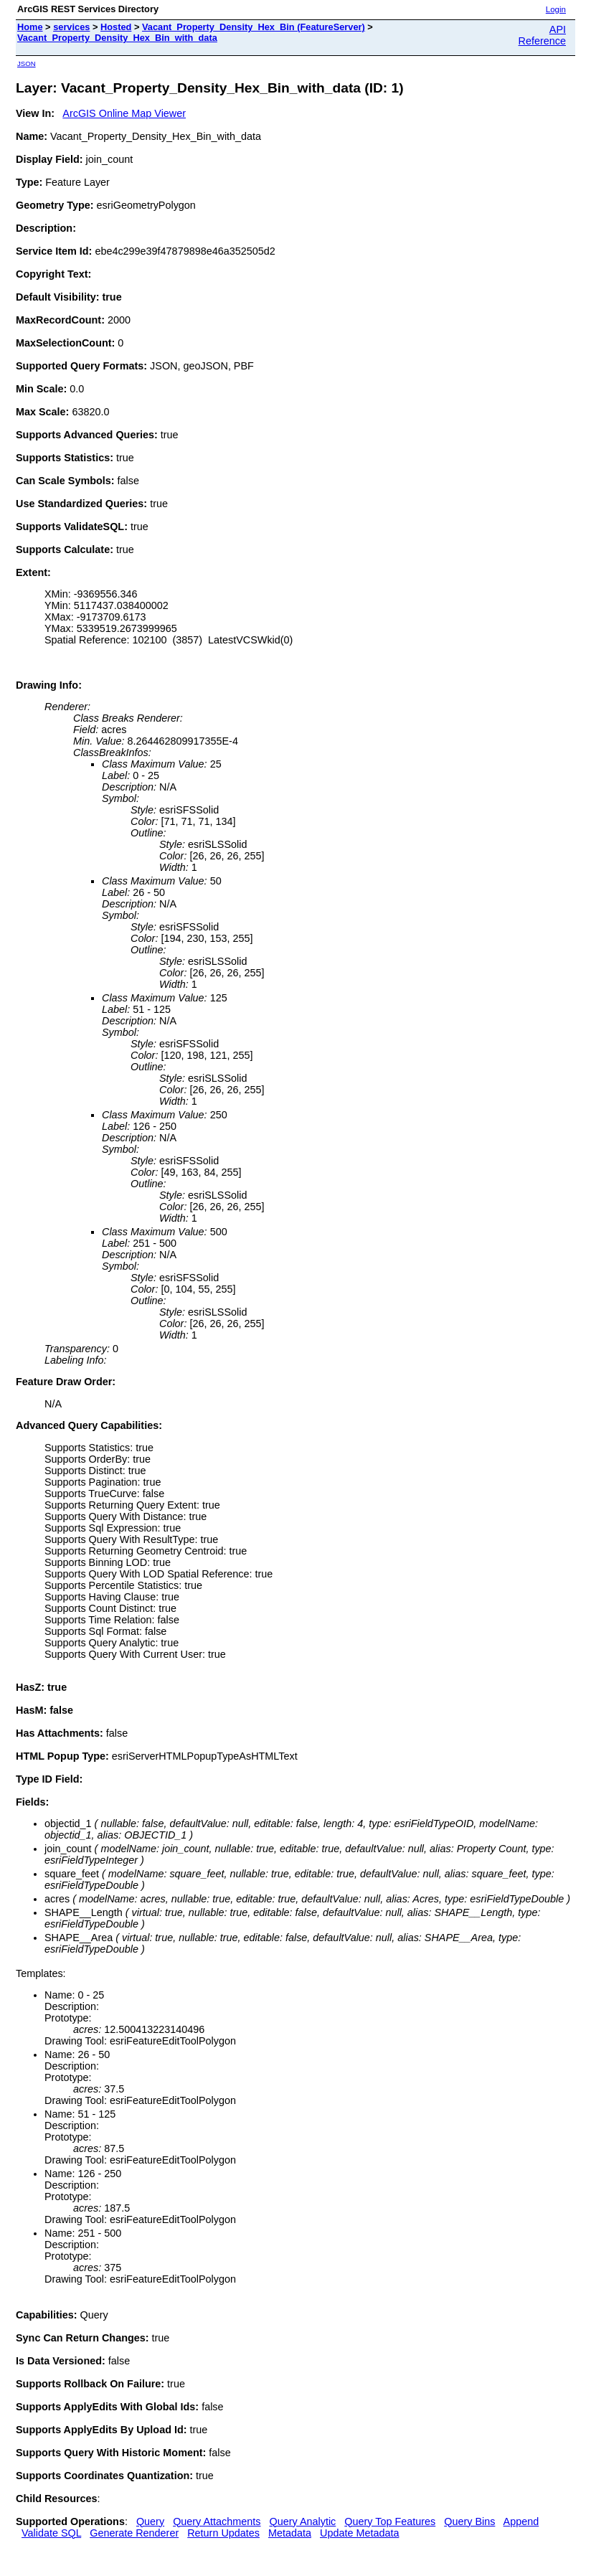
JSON (26, 63)
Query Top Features (389, 2521)
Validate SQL (51, 2533)
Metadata (289, 2533)
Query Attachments (216, 2521)
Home (30, 27)
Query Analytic (303, 2521)
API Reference (542, 35)
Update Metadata (359, 2533)
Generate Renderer (134, 2533)
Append (521, 2521)
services (71, 27)
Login (556, 9)
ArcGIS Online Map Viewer (124, 113)
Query (150, 2521)
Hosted (115, 27)
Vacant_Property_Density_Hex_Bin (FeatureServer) (253, 27)
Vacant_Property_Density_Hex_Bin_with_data (117, 37)
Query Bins (469, 2521)
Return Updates (223, 2533)
